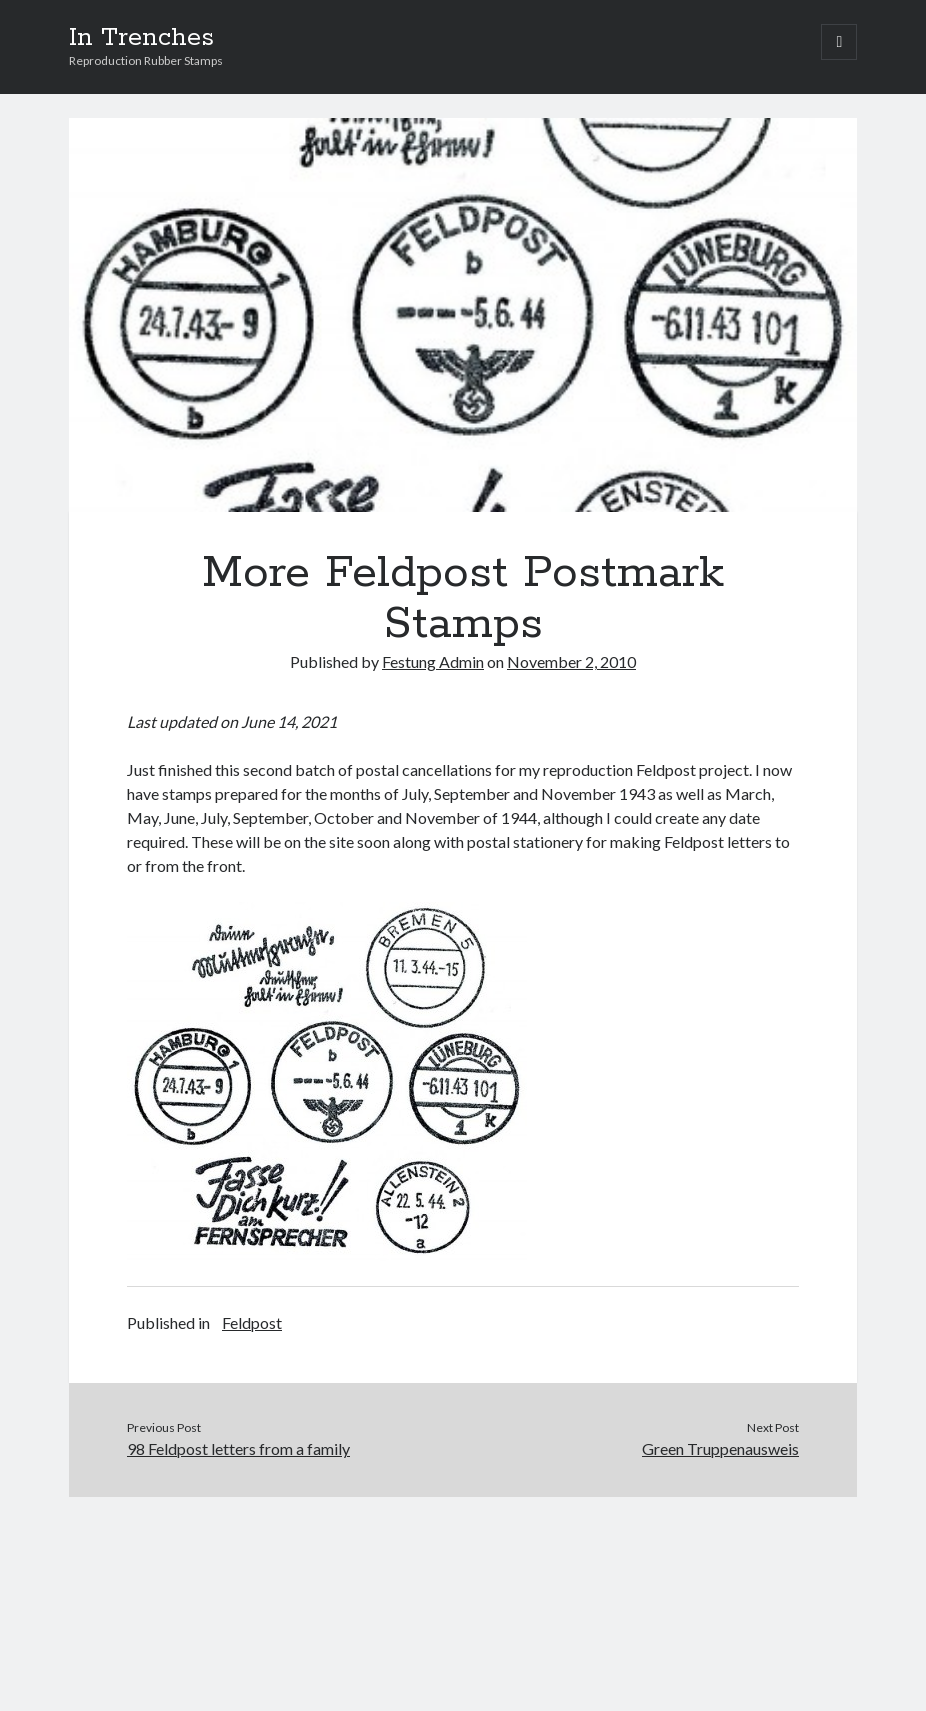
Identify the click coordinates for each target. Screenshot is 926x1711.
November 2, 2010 (571, 661)
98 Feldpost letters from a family (238, 1448)
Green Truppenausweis (720, 1448)
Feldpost (252, 1322)
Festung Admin (433, 661)
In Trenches (141, 38)
